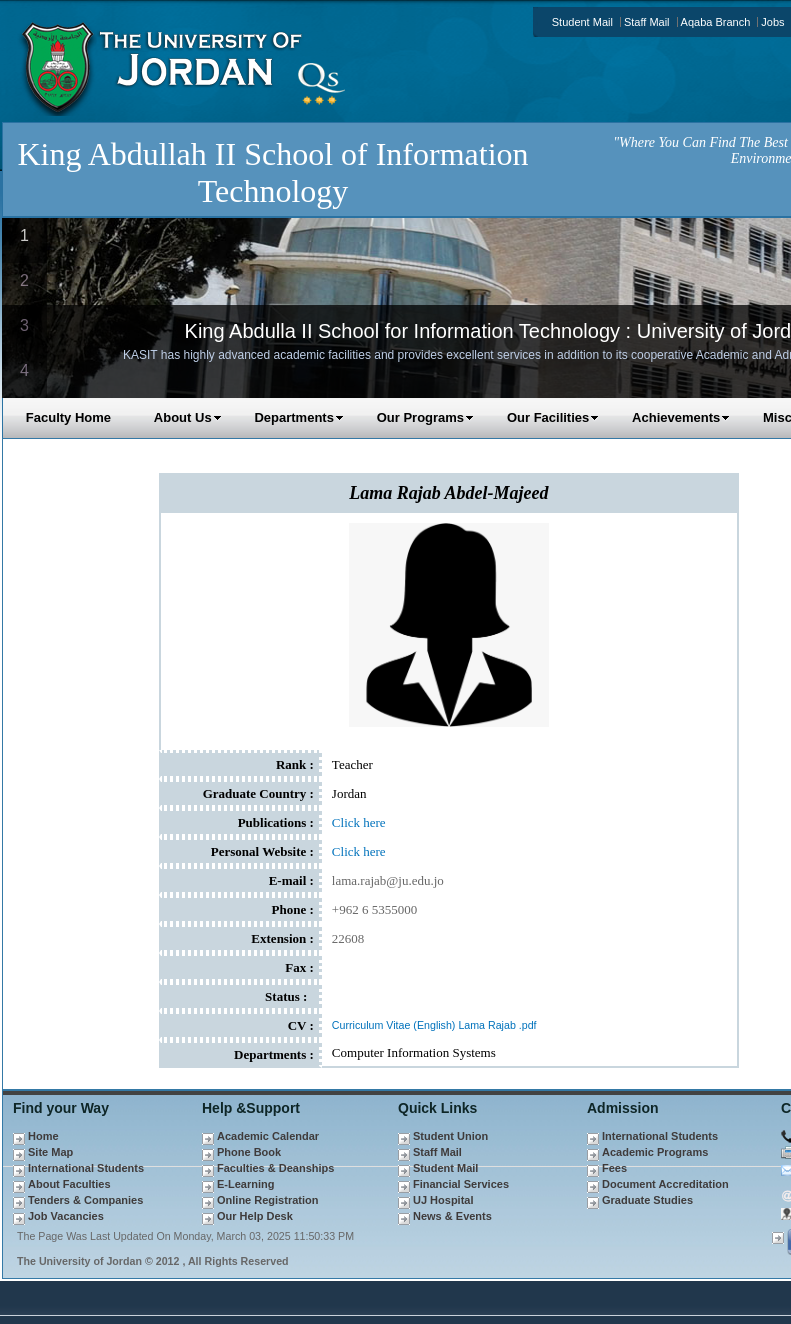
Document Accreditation (665, 1184)
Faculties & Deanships (275, 1168)
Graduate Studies (647, 1200)
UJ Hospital (443, 1200)
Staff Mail (647, 22)
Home (43, 1136)
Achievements (681, 417)
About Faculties (69, 1184)
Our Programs (425, 417)
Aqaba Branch (716, 22)
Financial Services (461, 1184)
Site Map (50, 1152)
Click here (359, 822)
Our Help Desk (255, 1216)
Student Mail (582, 22)
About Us (188, 417)
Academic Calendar (268, 1136)
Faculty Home (68, 417)
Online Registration (267, 1200)
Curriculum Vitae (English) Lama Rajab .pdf (434, 1025)
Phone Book (249, 1152)
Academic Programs (655, 1152)
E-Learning (245, 1184)
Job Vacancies (66, 1216)
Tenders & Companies (85, 1200)
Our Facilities (553, 417)
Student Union (450, 1136)
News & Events (452, 1216)
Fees (614, 1168)
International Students (86, 1168)
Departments (298, 417)
